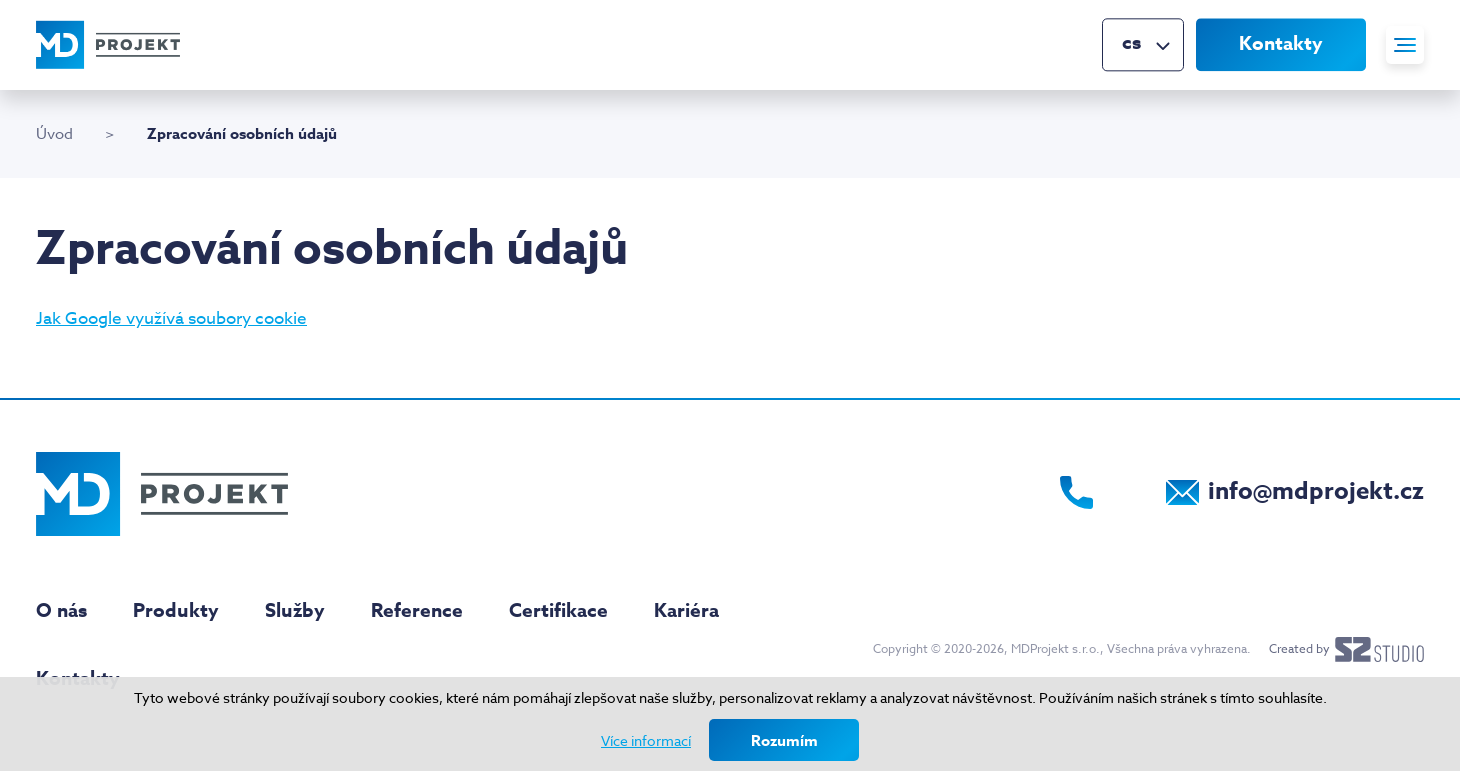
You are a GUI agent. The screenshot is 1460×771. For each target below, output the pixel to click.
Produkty (176, 611)
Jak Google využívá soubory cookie (171, 318)
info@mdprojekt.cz (1316, 491)
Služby (295, 611)
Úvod (54, 134)
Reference (417, 611)
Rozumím (784, 740)
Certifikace (558, 611)
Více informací (646, 740)
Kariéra (686, 611)
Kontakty (1281, 44)
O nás (61, 611)
